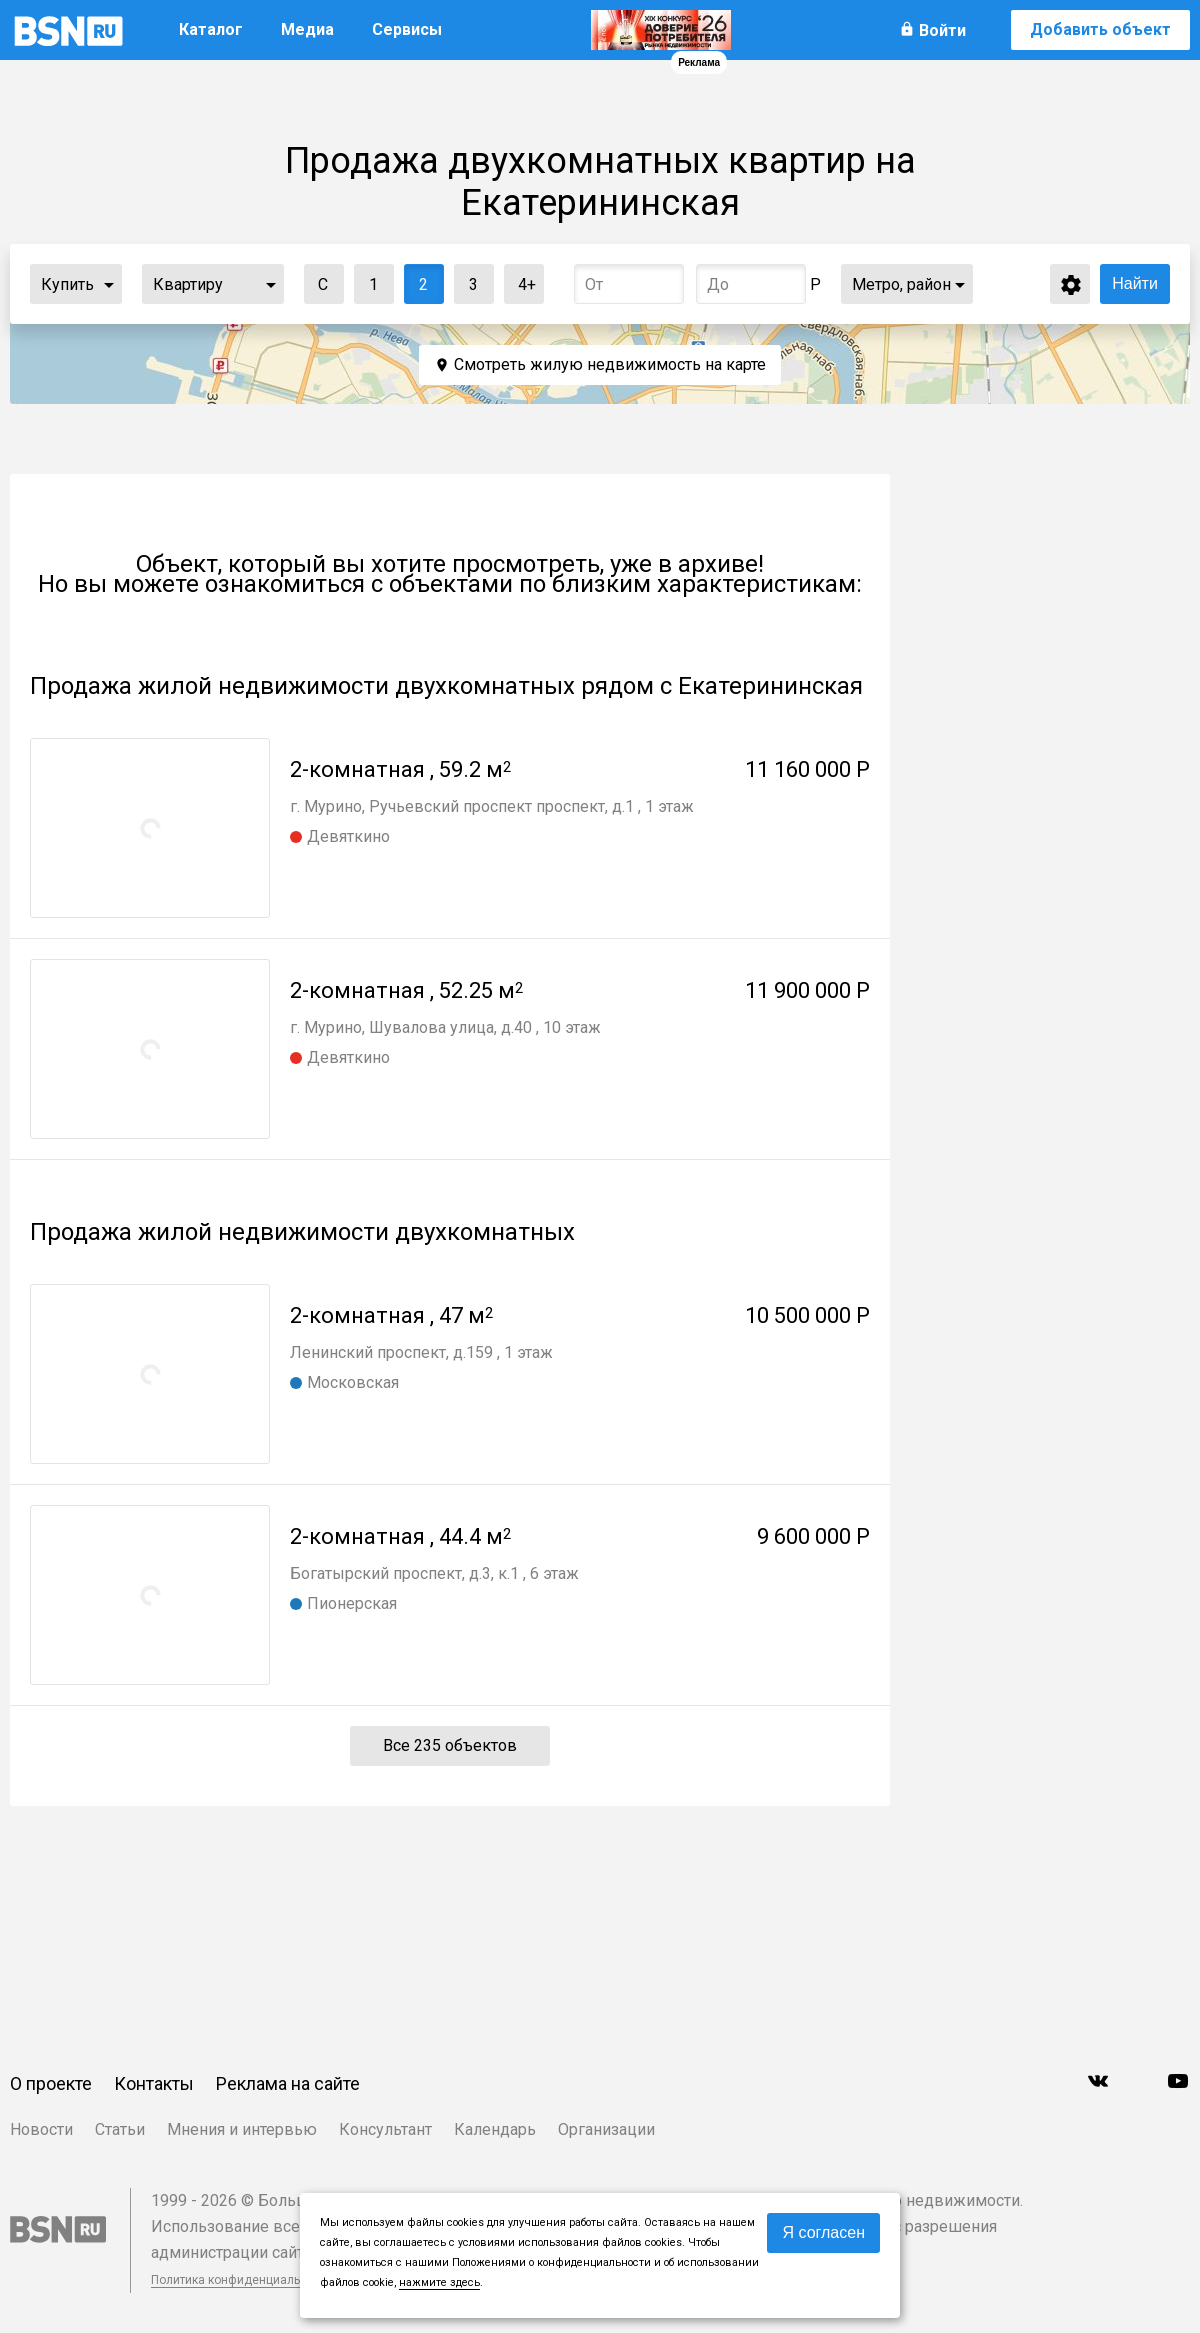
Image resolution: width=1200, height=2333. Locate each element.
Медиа (307, 29)
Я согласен (823, 2232)
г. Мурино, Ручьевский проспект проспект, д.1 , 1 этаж (492, 806)
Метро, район (901, 284)
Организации (606, 2129)
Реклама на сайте (288, 2083)
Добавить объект (1100, 29)
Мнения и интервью (242, 2129)
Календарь (495, 2129)
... (109, 284)
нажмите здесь (439, 2282)
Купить (67, 284)
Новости (41, 2129)
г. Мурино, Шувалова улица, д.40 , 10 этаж (445, 1027)
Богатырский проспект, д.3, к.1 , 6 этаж (434, 1573)
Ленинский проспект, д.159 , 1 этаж (421, 1352)
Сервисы (407, 29)
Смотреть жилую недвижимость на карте (610, 364)
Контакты (154, 2083)
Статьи (120, 2129)
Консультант (385, 2129)
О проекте (51, 2083)
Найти (1135, 283)
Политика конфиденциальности (242, 2280)
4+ (520, 279)
